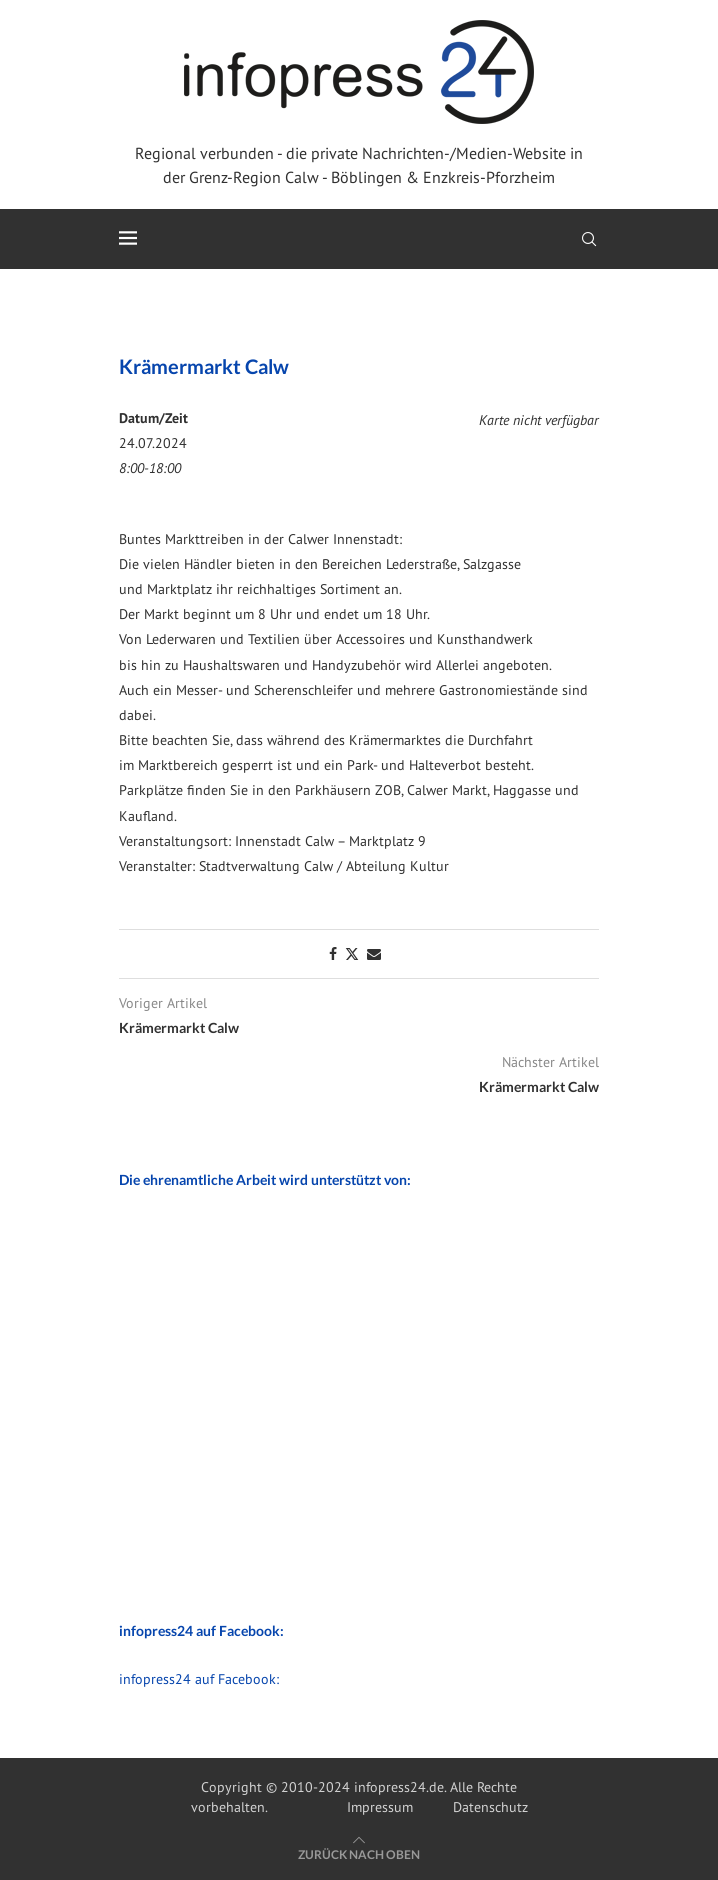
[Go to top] (359, 1854)
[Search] (589, 239)
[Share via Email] (374, 954)
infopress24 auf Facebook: (199, 1679)
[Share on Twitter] (352, 954)
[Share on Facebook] (333, 954)
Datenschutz (490, 1807)
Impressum (380, 1807)
